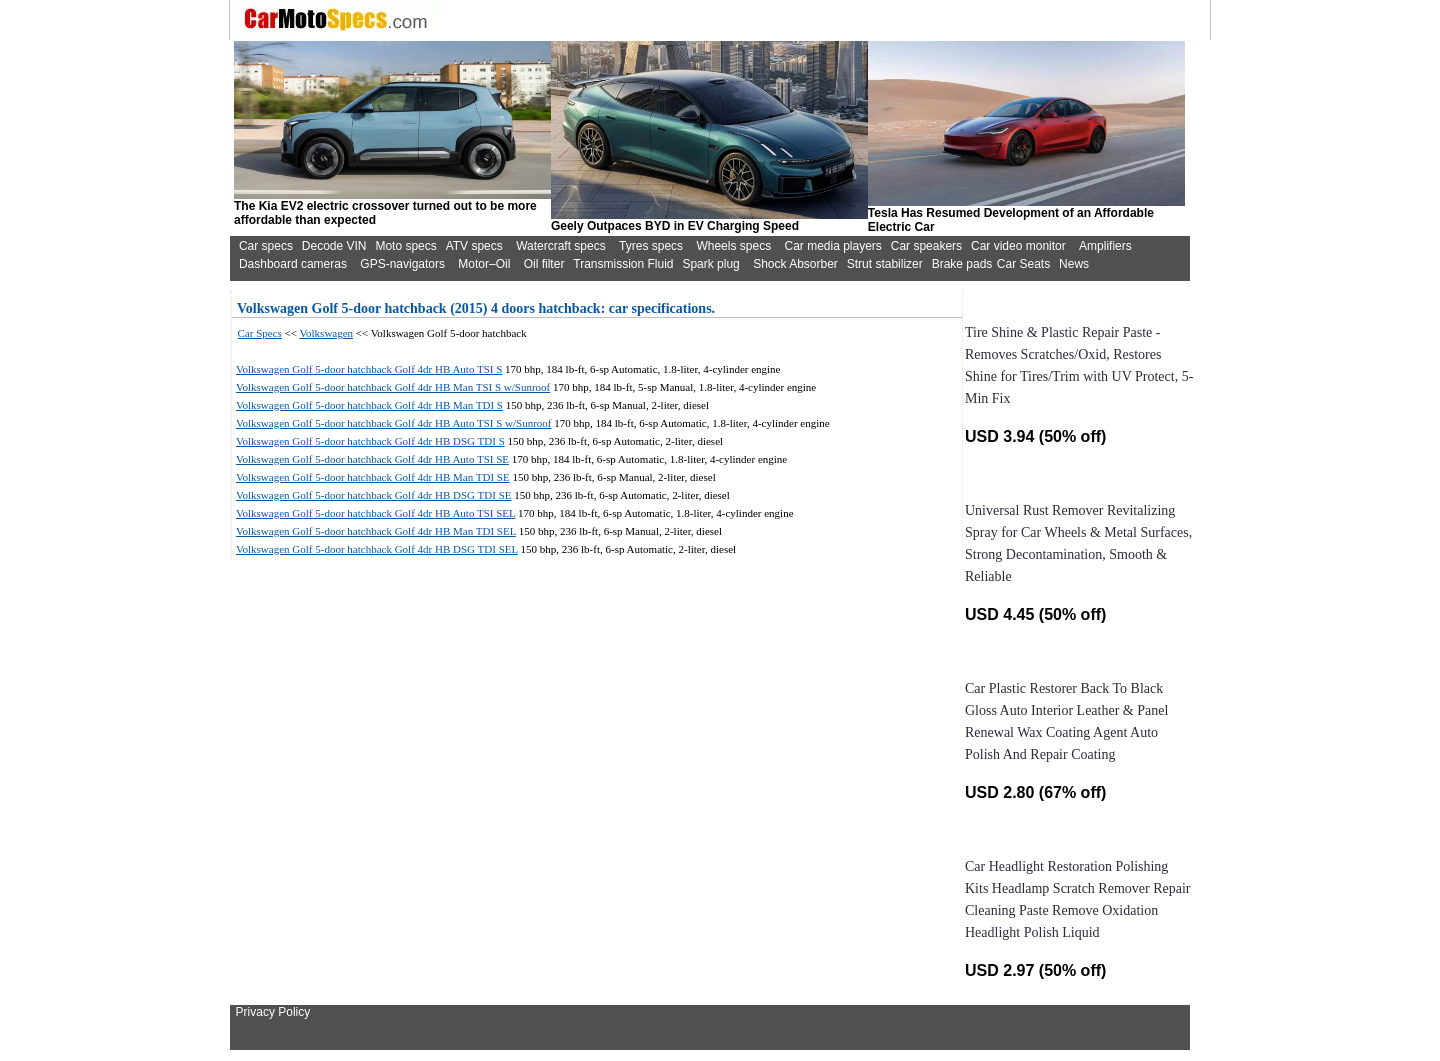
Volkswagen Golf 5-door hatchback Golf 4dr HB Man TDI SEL (376, 531)
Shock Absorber (795, 264)
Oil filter (544, 264)
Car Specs (260, 333)
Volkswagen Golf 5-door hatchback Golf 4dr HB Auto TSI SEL (375, 513)
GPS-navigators (402, 264)
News (1074, 264)
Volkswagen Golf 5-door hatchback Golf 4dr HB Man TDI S (369, 405)
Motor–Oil (484, 264)
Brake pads (962, 264)
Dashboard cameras (293, 264)
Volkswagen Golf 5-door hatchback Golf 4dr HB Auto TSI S (369, 369)
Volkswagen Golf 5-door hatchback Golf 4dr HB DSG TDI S (370, 441)
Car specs (266, 246)
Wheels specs (733, 246)
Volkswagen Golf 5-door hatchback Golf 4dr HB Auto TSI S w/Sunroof (394, 423)
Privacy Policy (273, 1012)
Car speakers (926, 246)
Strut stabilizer (885, 264)
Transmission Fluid (623, 264)
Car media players (832, 246)
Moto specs (405, 246)
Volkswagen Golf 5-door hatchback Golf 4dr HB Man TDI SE (373, 477)
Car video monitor (1018, 246)
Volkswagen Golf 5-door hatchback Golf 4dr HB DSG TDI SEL (377, 549)
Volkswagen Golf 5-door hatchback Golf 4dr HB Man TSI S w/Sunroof (393, 387)
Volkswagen (327, 333)
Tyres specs (651, 246)
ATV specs (474, 246)
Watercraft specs (561, 246)
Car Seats (1023, 264)
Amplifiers (1105, 246)
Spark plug (710, 264)
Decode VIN (334, 246)
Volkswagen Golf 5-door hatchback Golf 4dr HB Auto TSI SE (372, 459)
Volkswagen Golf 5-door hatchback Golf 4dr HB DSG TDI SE (373, 495)
